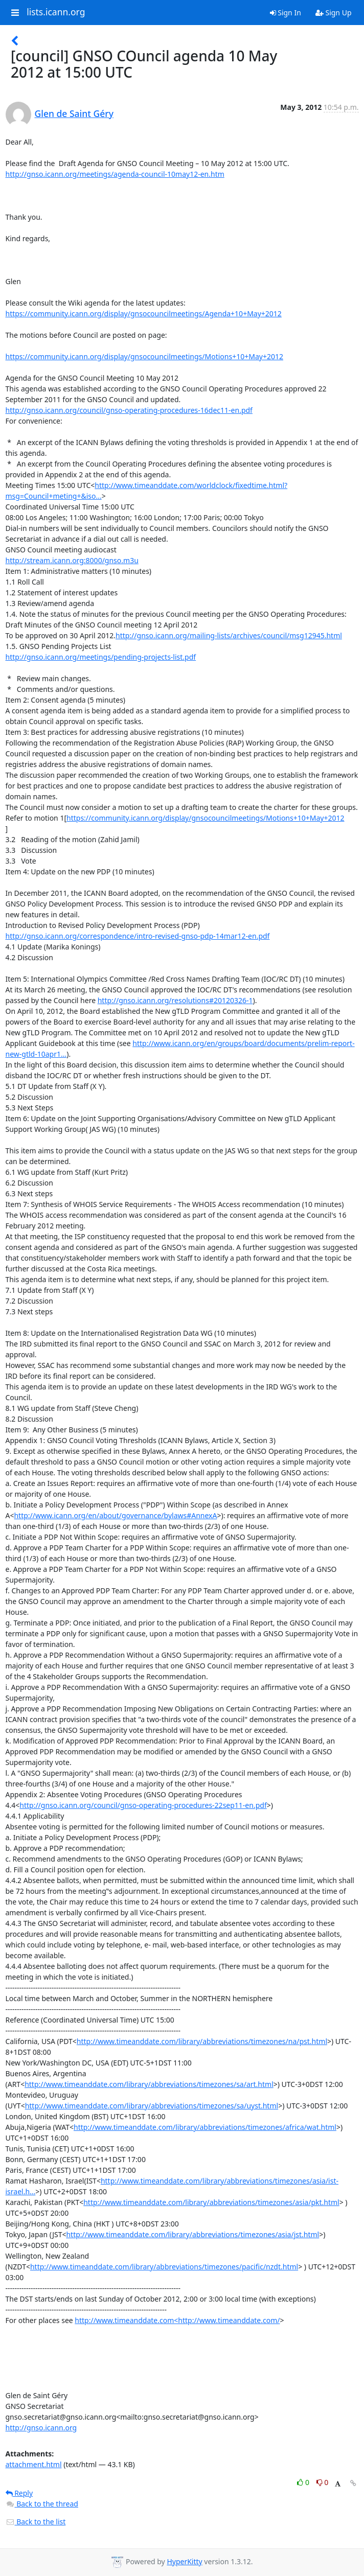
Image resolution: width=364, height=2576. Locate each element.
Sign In (285, 12)
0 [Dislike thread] (322, 2482)
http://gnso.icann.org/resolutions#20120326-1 (175, 1000)
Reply (19, 2493)
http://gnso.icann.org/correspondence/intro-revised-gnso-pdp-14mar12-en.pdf (138, 936)
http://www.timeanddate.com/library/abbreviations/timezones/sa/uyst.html (151, 2105)
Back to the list (36, 2521)
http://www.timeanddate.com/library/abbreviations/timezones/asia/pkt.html (211, 2202)
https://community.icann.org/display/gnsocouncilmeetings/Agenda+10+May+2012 (144, 313)
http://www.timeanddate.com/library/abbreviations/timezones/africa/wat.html (205, 2127)
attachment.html (34, 2464)
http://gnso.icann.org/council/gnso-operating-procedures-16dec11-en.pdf (129, 410)
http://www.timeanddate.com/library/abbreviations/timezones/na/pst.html (202, 2041)
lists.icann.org (56, 12)
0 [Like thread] (304, 2482)
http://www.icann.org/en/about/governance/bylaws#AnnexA (115, 1515)
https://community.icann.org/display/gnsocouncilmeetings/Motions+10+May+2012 (144, 356)
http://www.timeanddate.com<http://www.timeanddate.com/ (177, 2320)
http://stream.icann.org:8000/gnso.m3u (72, 560)
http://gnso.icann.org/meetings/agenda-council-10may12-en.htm (115, 174)
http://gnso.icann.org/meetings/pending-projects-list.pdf (101, 657)
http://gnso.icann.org (41, 2427)
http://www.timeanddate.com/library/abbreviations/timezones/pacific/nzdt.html (164, 2266)
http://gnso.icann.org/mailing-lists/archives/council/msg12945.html (229, 635)
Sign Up (333, 12)
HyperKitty (184, 2561)
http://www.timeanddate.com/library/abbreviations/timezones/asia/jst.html (192, 2234)
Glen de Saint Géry (74, 113)
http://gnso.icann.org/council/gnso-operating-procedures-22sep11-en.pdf (142, 1805)
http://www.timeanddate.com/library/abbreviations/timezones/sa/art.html (149, 2084)
